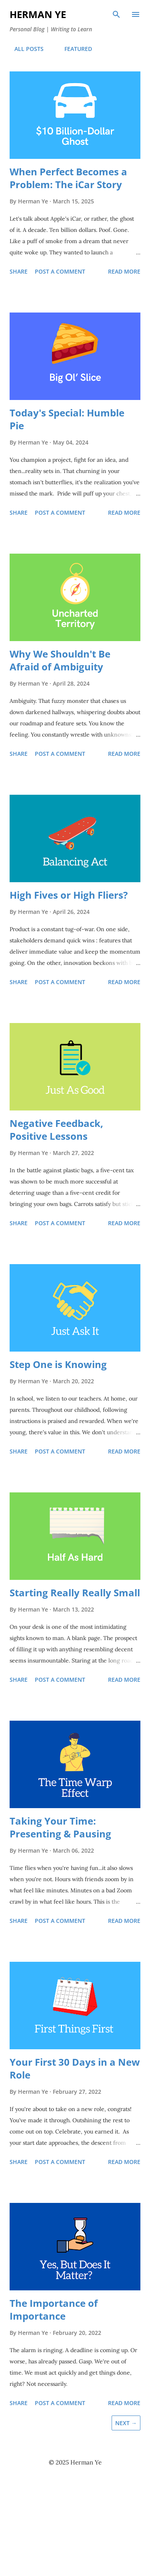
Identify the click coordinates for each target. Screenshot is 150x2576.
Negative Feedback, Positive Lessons (56, 1129)
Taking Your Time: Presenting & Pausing (60, 1827)
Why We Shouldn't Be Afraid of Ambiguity (60, 660)
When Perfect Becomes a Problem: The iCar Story (68, 178)
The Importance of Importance (54, 2309)
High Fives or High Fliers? (69, 894)
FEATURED (73, 49)
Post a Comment (60, 271)
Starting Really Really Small (75, 1592)
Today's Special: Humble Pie (67, 419)
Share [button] (19, 271)
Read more (124, 271)
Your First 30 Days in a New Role (75, 2068)
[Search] (116, 14)
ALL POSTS (24, 49)
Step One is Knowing (58, 1364)
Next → (126, 2423)
